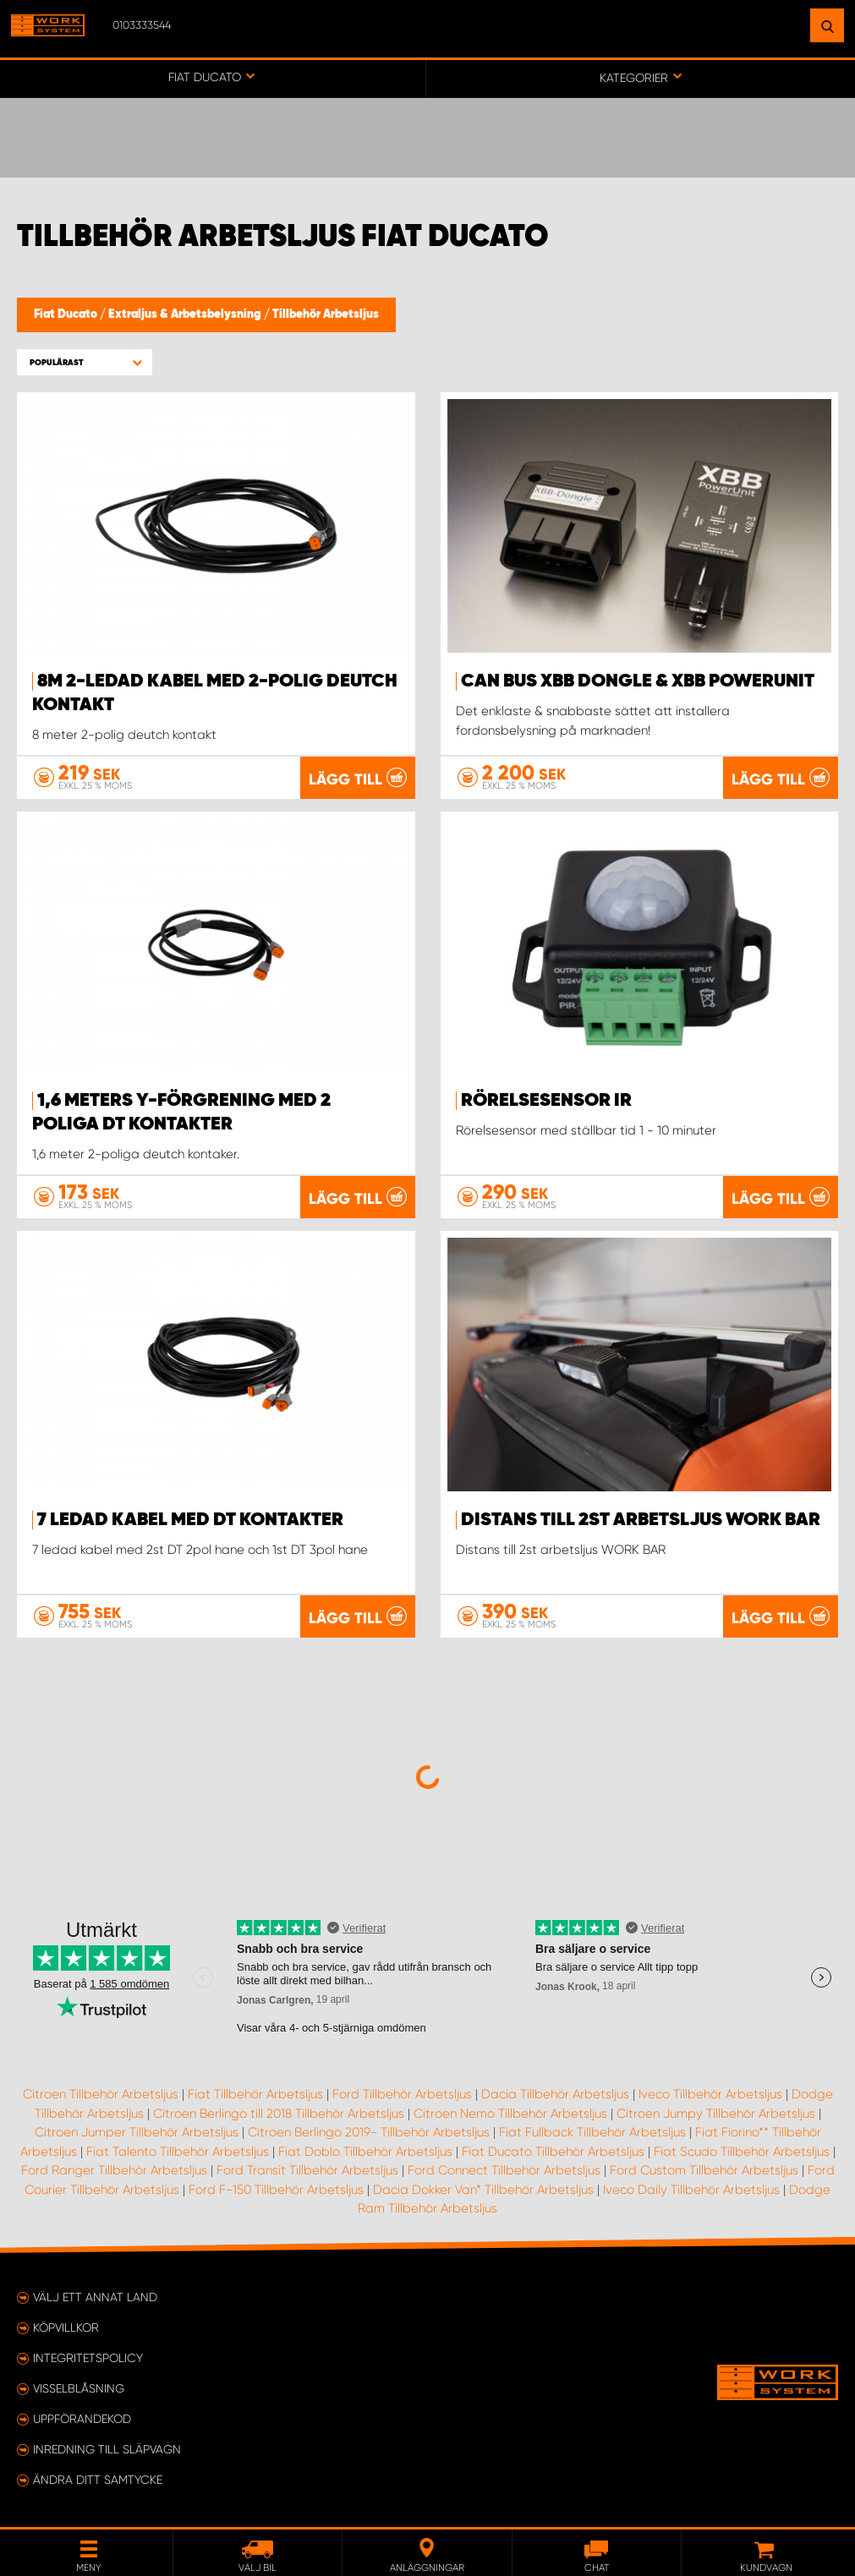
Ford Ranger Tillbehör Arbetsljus (114, 2170)
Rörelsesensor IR (546, 1100)
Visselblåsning (78, 2388)
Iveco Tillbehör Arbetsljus (710, 2094)
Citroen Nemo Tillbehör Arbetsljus (510, 2113)
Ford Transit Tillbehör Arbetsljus (307, 2170)
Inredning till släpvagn (107, 2449)
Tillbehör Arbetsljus (325, 314)
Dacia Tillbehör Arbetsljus (555, 2094)
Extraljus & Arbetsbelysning (186, 314)
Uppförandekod (82, 2419)
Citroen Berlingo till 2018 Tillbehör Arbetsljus (278, 2113)
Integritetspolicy (88, 2358)
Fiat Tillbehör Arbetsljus (255, 2094)
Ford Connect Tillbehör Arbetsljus (504, 2170)
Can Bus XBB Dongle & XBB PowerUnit (637, 681)
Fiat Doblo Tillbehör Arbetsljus (365, 2151)
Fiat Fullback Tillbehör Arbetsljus (592, 2132)
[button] (84, 362)
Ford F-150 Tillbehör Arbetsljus (276, 2189)
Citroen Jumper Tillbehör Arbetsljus (136, 2132)
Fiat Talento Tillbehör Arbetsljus (177, 2151)
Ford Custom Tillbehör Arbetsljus (704, 2170)
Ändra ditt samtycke (97, 2479)
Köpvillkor (66, 2327)
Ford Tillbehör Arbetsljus (402, 2094)
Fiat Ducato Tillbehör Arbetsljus (553, 2151)
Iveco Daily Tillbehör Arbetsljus (691, 2189)
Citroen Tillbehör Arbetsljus (100, 2094)
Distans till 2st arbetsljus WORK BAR (640, 1520)
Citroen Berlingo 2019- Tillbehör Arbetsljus (369, 2132)
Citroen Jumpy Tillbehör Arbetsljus (716, 2113)
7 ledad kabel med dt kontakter (190, 1520)
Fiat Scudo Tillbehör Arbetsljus (742, 2151)
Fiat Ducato (67, 314)
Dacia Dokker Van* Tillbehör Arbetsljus (483, 2189)
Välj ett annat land (95, 2297)
